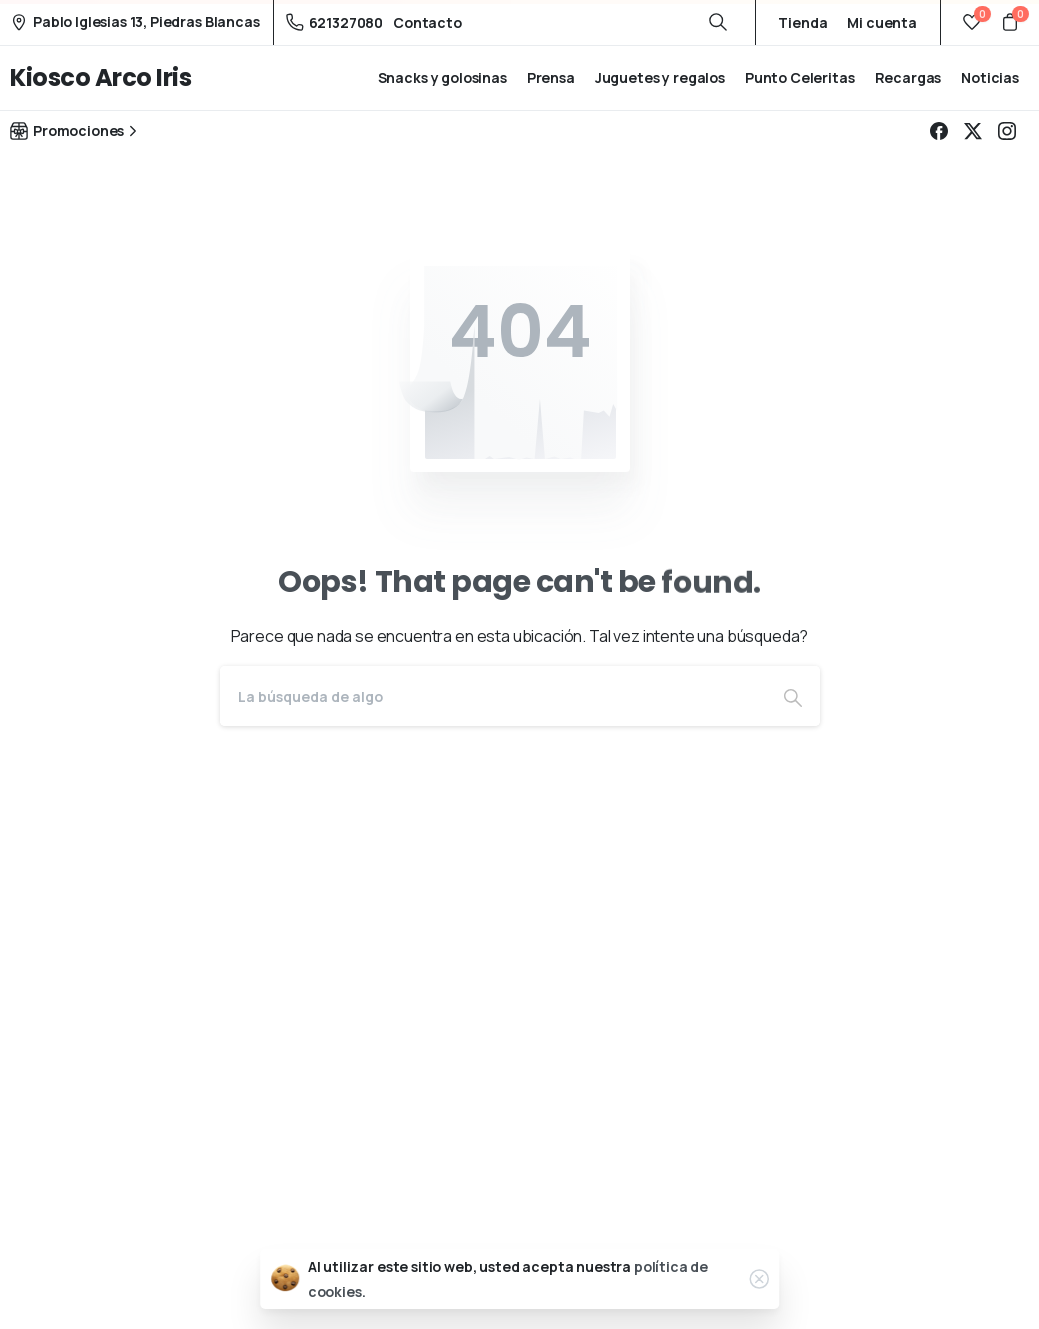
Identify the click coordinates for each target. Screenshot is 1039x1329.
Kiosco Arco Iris (100, 77)
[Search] (493, 696)
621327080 (335, 22)
